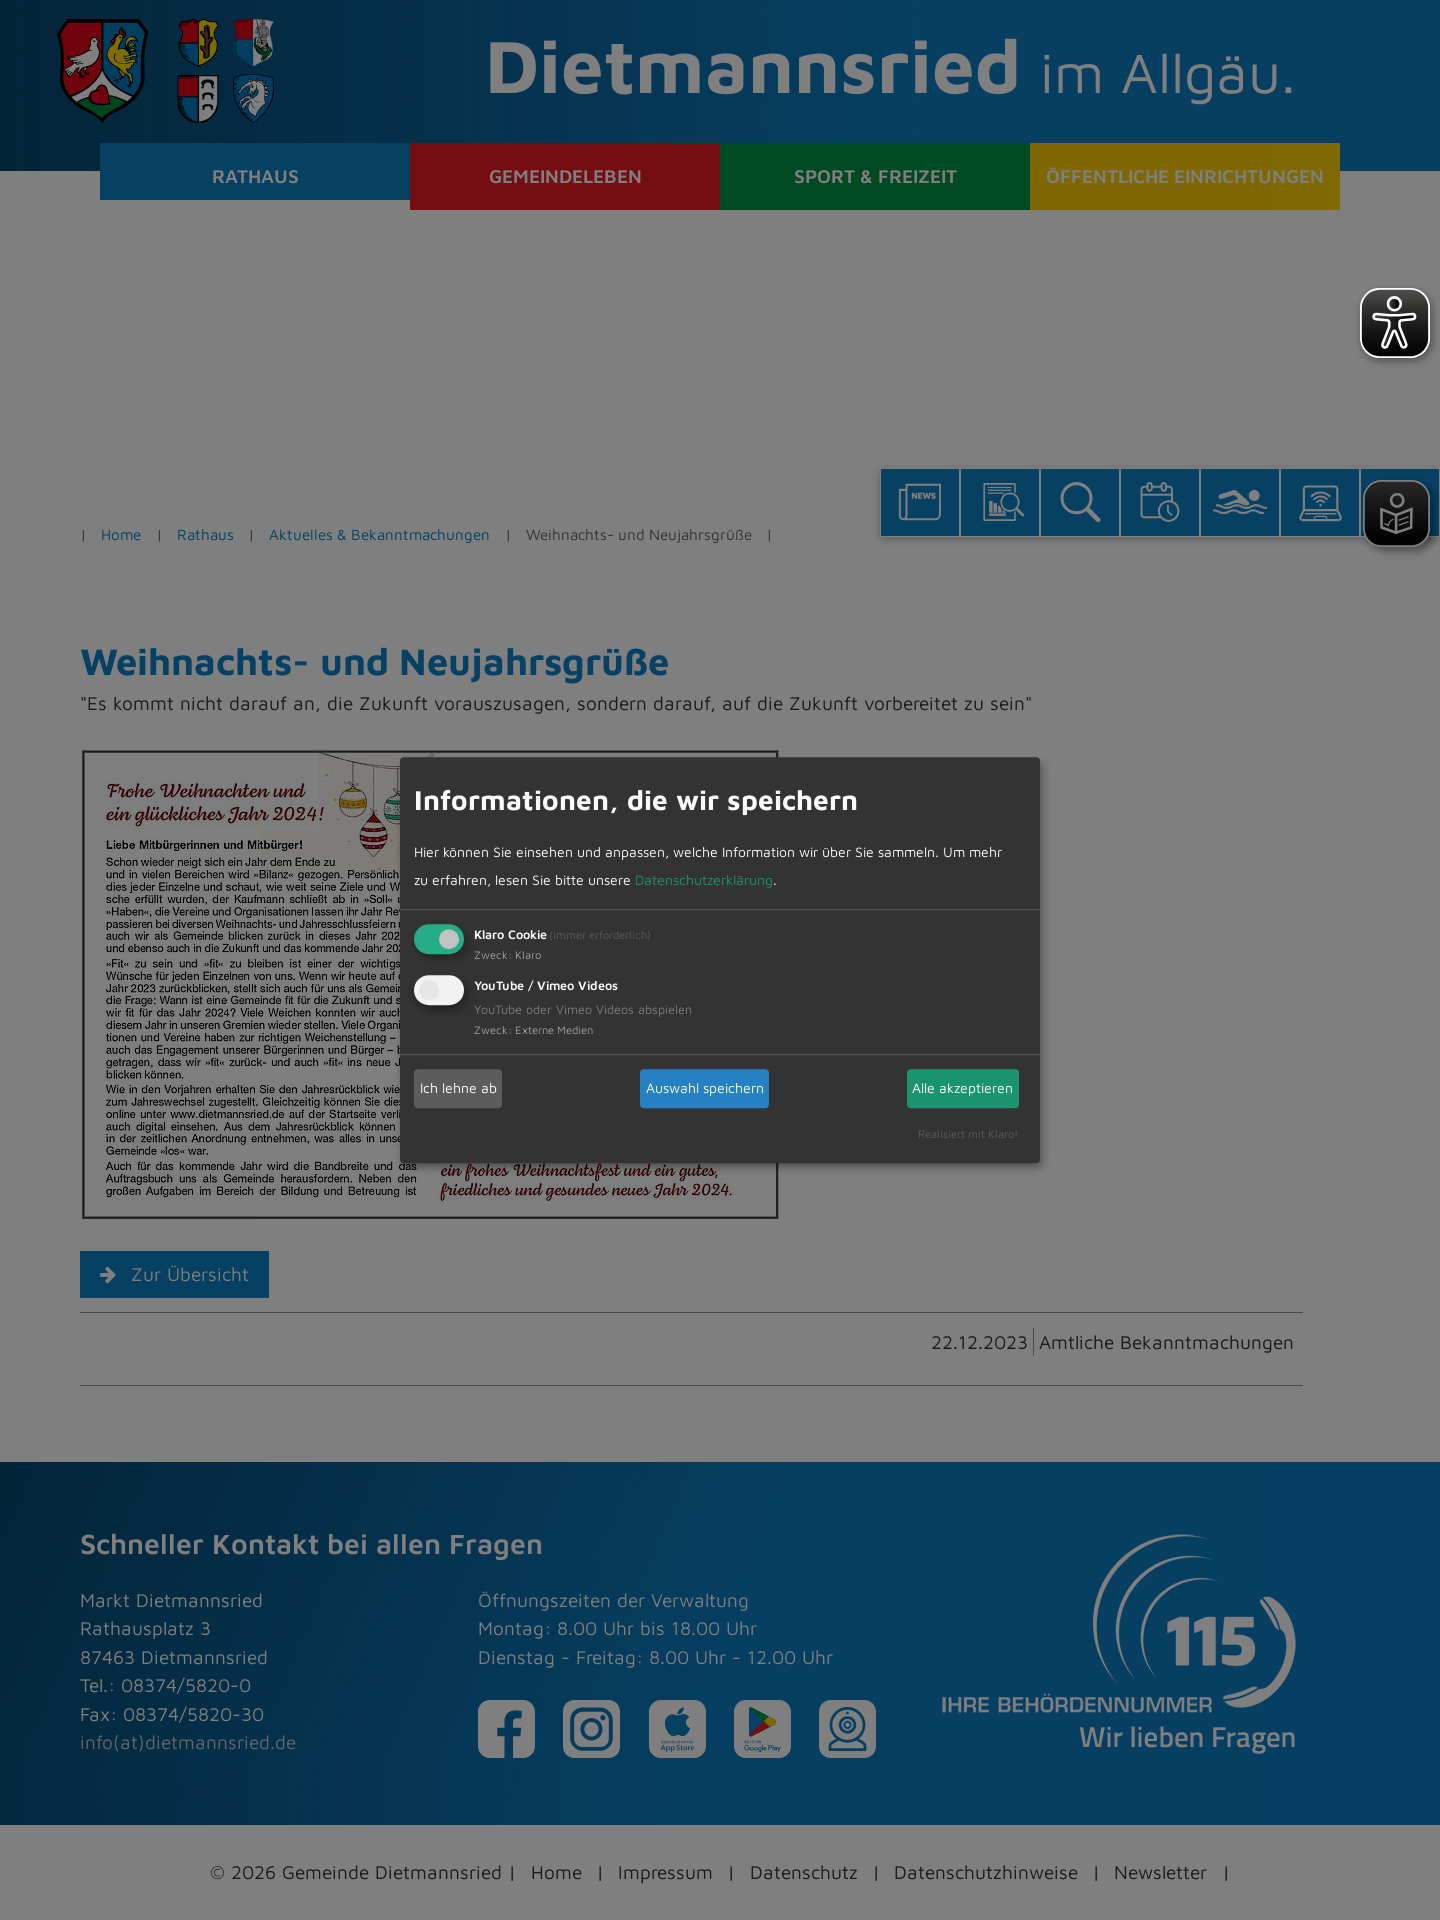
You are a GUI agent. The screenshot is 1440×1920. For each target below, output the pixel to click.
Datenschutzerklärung (704, 879)
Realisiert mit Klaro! (968, 1133)
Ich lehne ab (458, 1087)
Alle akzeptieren (962, 1087)
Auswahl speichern (705, 1087)
